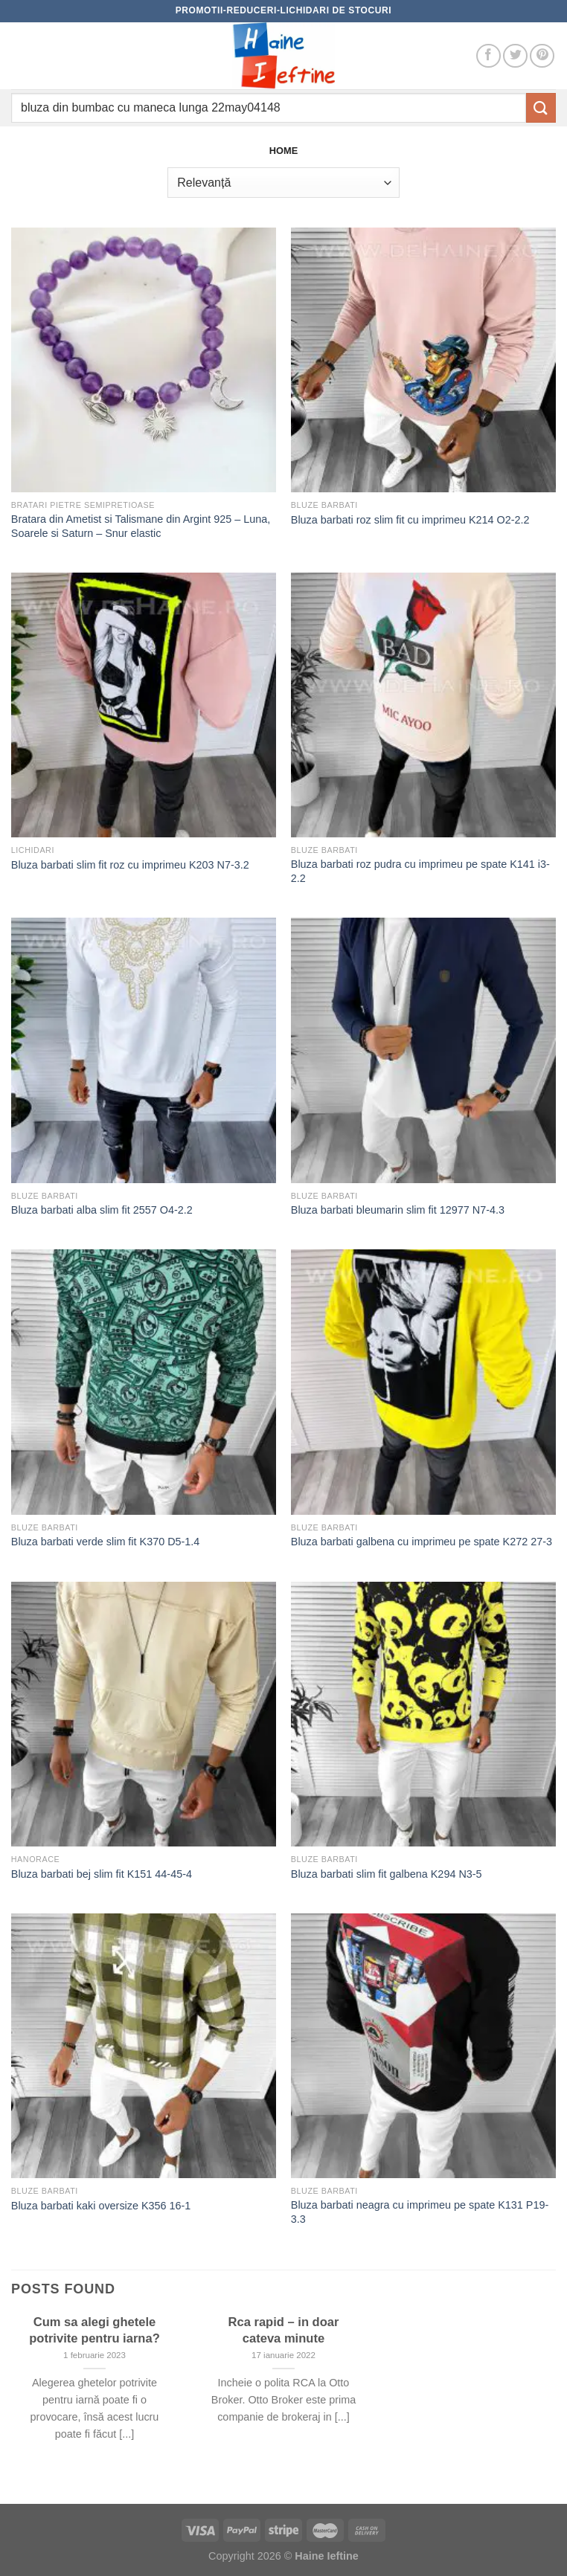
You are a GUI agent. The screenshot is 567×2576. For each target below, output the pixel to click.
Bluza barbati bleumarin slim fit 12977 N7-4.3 (397, 1210)
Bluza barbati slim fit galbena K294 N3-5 (386, 1874)
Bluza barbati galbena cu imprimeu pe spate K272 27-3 (421, 1542)
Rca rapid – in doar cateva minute (283, 2330)
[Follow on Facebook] (488, 56)
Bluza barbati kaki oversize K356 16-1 (101, 2206)
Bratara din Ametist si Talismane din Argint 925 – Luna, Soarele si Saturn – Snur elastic (141, 526)
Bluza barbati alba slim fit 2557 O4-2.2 (102, 1210)
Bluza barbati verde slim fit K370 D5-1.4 (105, 1542)
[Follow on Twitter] (515, 56)
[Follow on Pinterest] (542, 56)
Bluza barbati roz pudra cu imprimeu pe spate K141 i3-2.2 (420, 871)
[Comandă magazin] (283, 182)
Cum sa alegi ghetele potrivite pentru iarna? (94, 2330)
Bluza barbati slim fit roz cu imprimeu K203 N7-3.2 (130, 865)
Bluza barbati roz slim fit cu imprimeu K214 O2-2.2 (410, 520)
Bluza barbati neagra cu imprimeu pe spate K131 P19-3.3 (419, 2212)
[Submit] (541, 107)
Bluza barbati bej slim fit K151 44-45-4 (101, 1874)
